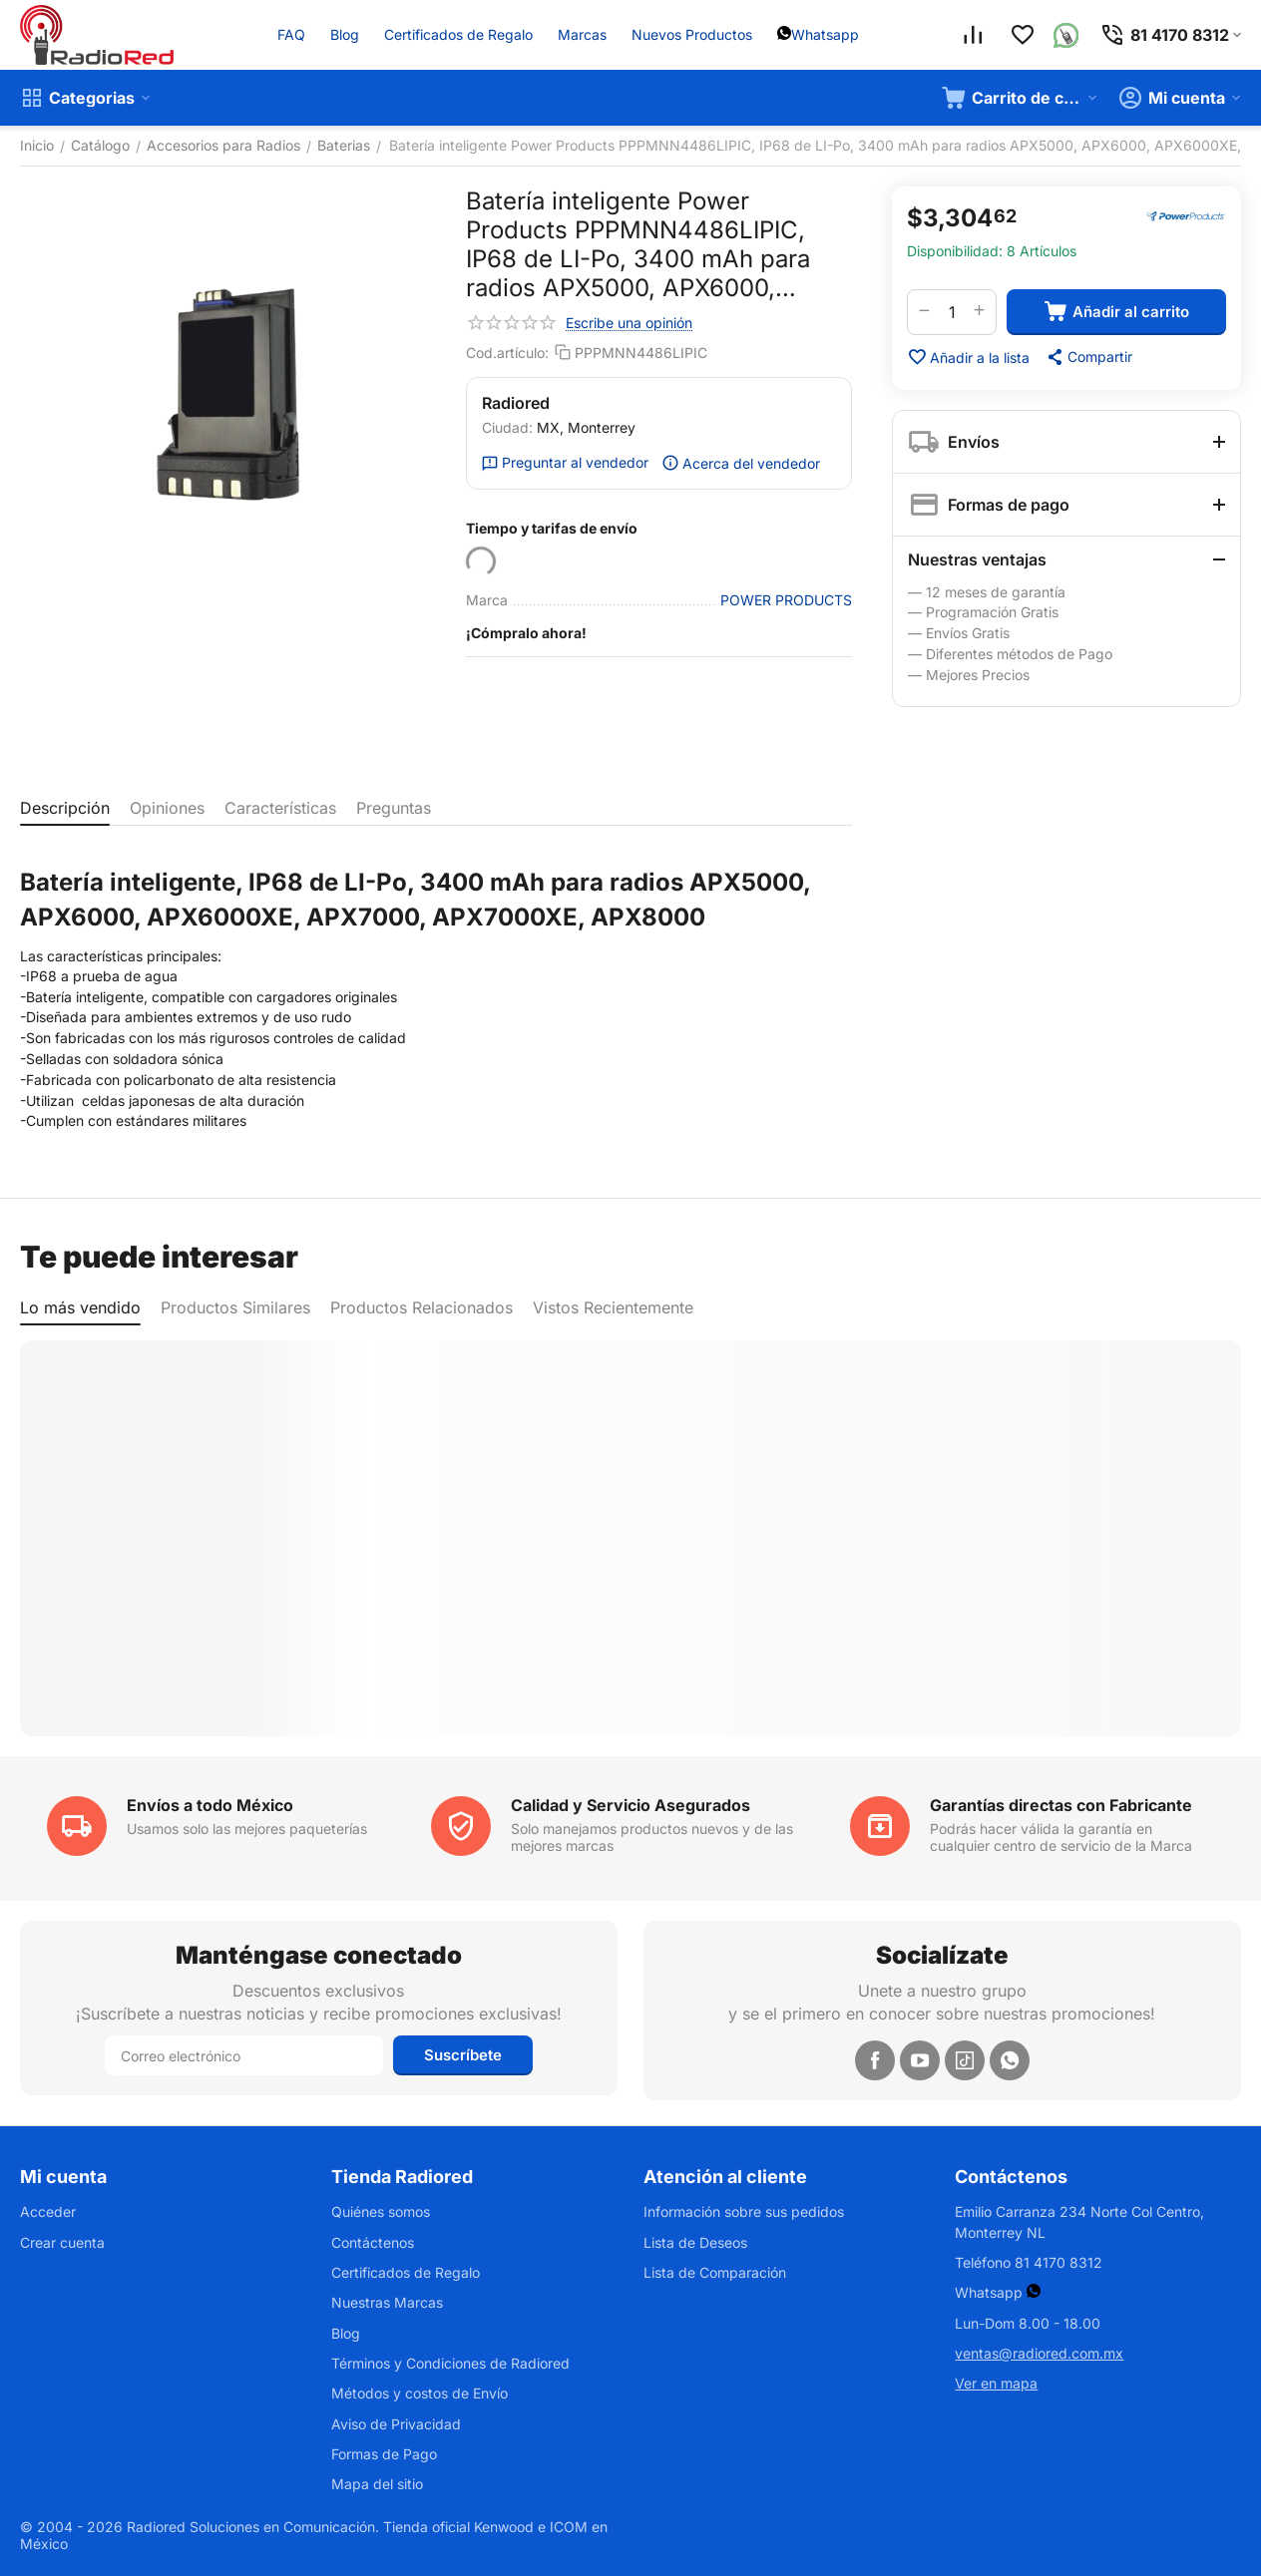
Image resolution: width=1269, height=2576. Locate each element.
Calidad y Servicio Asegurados (630, 1805)
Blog (344, 34)
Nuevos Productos (692, 34)
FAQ (291, 34)
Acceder (48, 2211)
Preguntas (393, 808)
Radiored (516, 403)
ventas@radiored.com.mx (1039, 2353)
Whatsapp (825, 34)
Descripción (65, 808)
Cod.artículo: (507, 352)
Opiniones (167, 808)
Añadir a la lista (968, 357)
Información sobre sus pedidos (743, 2211)
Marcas (582, 34)
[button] (1088, 357)
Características (280, 808)
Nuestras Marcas (387, 2302)
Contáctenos (372, 2242)
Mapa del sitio (377, 2483)
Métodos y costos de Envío (419, 2393)
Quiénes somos (380, 2211)
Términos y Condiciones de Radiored (450, 2363)
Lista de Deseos (695, 2242)
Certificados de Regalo (458, 34)
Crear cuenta (62, 2242)
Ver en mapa (996, 2383)
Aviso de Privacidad (396, 2423)
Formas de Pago (384, 2453)
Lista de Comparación (714, 2272)
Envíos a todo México (210, 1805)
